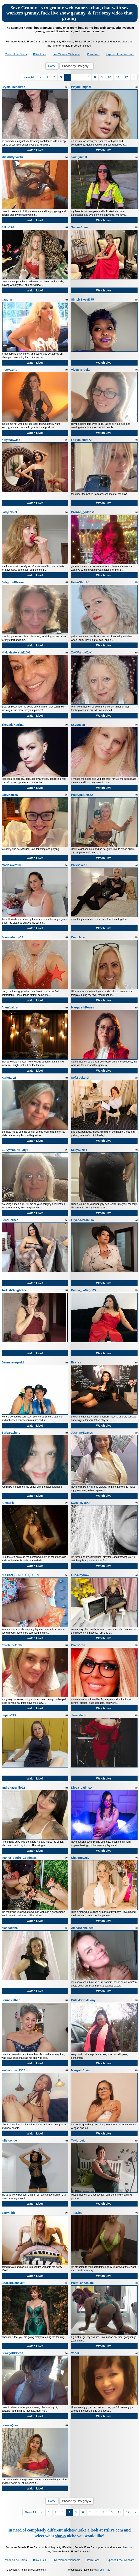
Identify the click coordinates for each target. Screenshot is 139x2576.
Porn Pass (93, 54)
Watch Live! (35, 150)
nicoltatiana (10, 1928)
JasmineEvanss (82, 1432)
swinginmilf (79, 157)
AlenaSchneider (82, 1928)
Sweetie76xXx (80, 1502)
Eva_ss (76, 1362)
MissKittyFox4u (12, 157)
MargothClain (80, 2070)
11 (117, 77)
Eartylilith (8, 2212)
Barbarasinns (11, 1432)
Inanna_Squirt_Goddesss (19, 1857)
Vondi (75, 2353)
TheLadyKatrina (13, 724)
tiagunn (7, 299)
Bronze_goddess (83, 512)
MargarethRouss (82, 1007)
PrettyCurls (9, 369)
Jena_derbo (79, 1715)
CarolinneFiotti (12, 1645)
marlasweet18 (11, 865)
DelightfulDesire (13, 582)
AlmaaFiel (8, 1502)
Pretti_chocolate (82, 2283)
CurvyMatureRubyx (15, 1149)
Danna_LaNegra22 (83, 1290)
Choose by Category (76, 66)
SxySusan (78, 724)
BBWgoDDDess (12, 2353)
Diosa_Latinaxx (82, 1787)
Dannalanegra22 (13, 1362)
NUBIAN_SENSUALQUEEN (20, 1575)
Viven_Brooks (80, 369)
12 (126, 77)
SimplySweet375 (82, 299)
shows (60, 2536)
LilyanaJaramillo (82, 1220)
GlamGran (78, 1645)
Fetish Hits (104, 2569)
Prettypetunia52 (82, 795)
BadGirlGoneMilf (13, 2283)
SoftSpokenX (80, 1077)
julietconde (9, 2140)
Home (52, 66)
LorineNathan (11, 2000)
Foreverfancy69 (12, 937)
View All (28, 77)
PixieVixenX (79, 865)
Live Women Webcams (66, 54)
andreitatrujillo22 (13, 1787)
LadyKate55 (10, 795)
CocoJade (78, 937)
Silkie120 (8, 227)
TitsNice (76, 2212)
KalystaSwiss (11, 440)
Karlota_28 (9, 1077)
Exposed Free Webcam (120, 54)
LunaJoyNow (80, 1575)
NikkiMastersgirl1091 (16, 652)
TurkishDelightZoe (14, 1290)
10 (109, 77)
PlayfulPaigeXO (82, 87)
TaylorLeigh (79, 2140)
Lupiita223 (9, 1715)
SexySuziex (79, 1149)
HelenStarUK (80, 582)
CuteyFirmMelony (83, 2000)
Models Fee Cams (16, 54)
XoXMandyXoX (81, 652)
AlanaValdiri (10, 1007)
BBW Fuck (39, 54)
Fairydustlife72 (81, 440)
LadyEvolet (9, 512)
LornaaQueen (11, 2425)
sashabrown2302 (13, 2070)
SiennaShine (80, 227)
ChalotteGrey (80, 1857)
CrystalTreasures (13, 87)
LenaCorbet (10, 1220)
